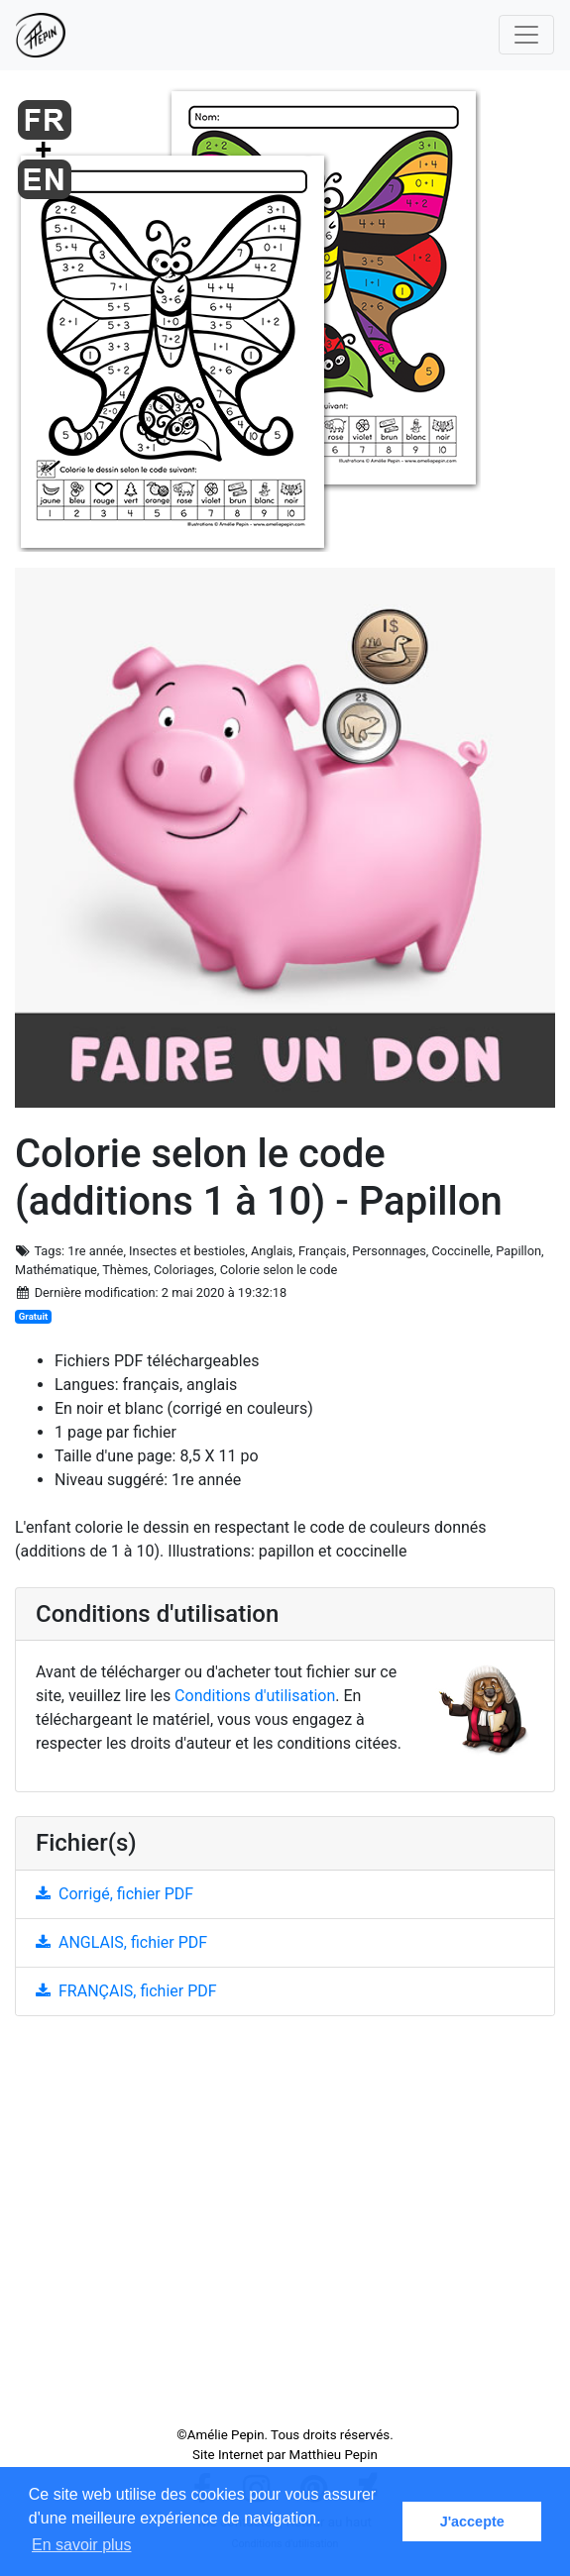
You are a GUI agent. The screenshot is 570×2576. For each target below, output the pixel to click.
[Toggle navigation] (526, 34)
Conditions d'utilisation (254, 1695)
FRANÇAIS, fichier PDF (126, 1991)
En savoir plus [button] (82, 2544)
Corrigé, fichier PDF (114, 1893)
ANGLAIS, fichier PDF (121, 1942)
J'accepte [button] (472, 2521)
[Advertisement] (285, 2228)
